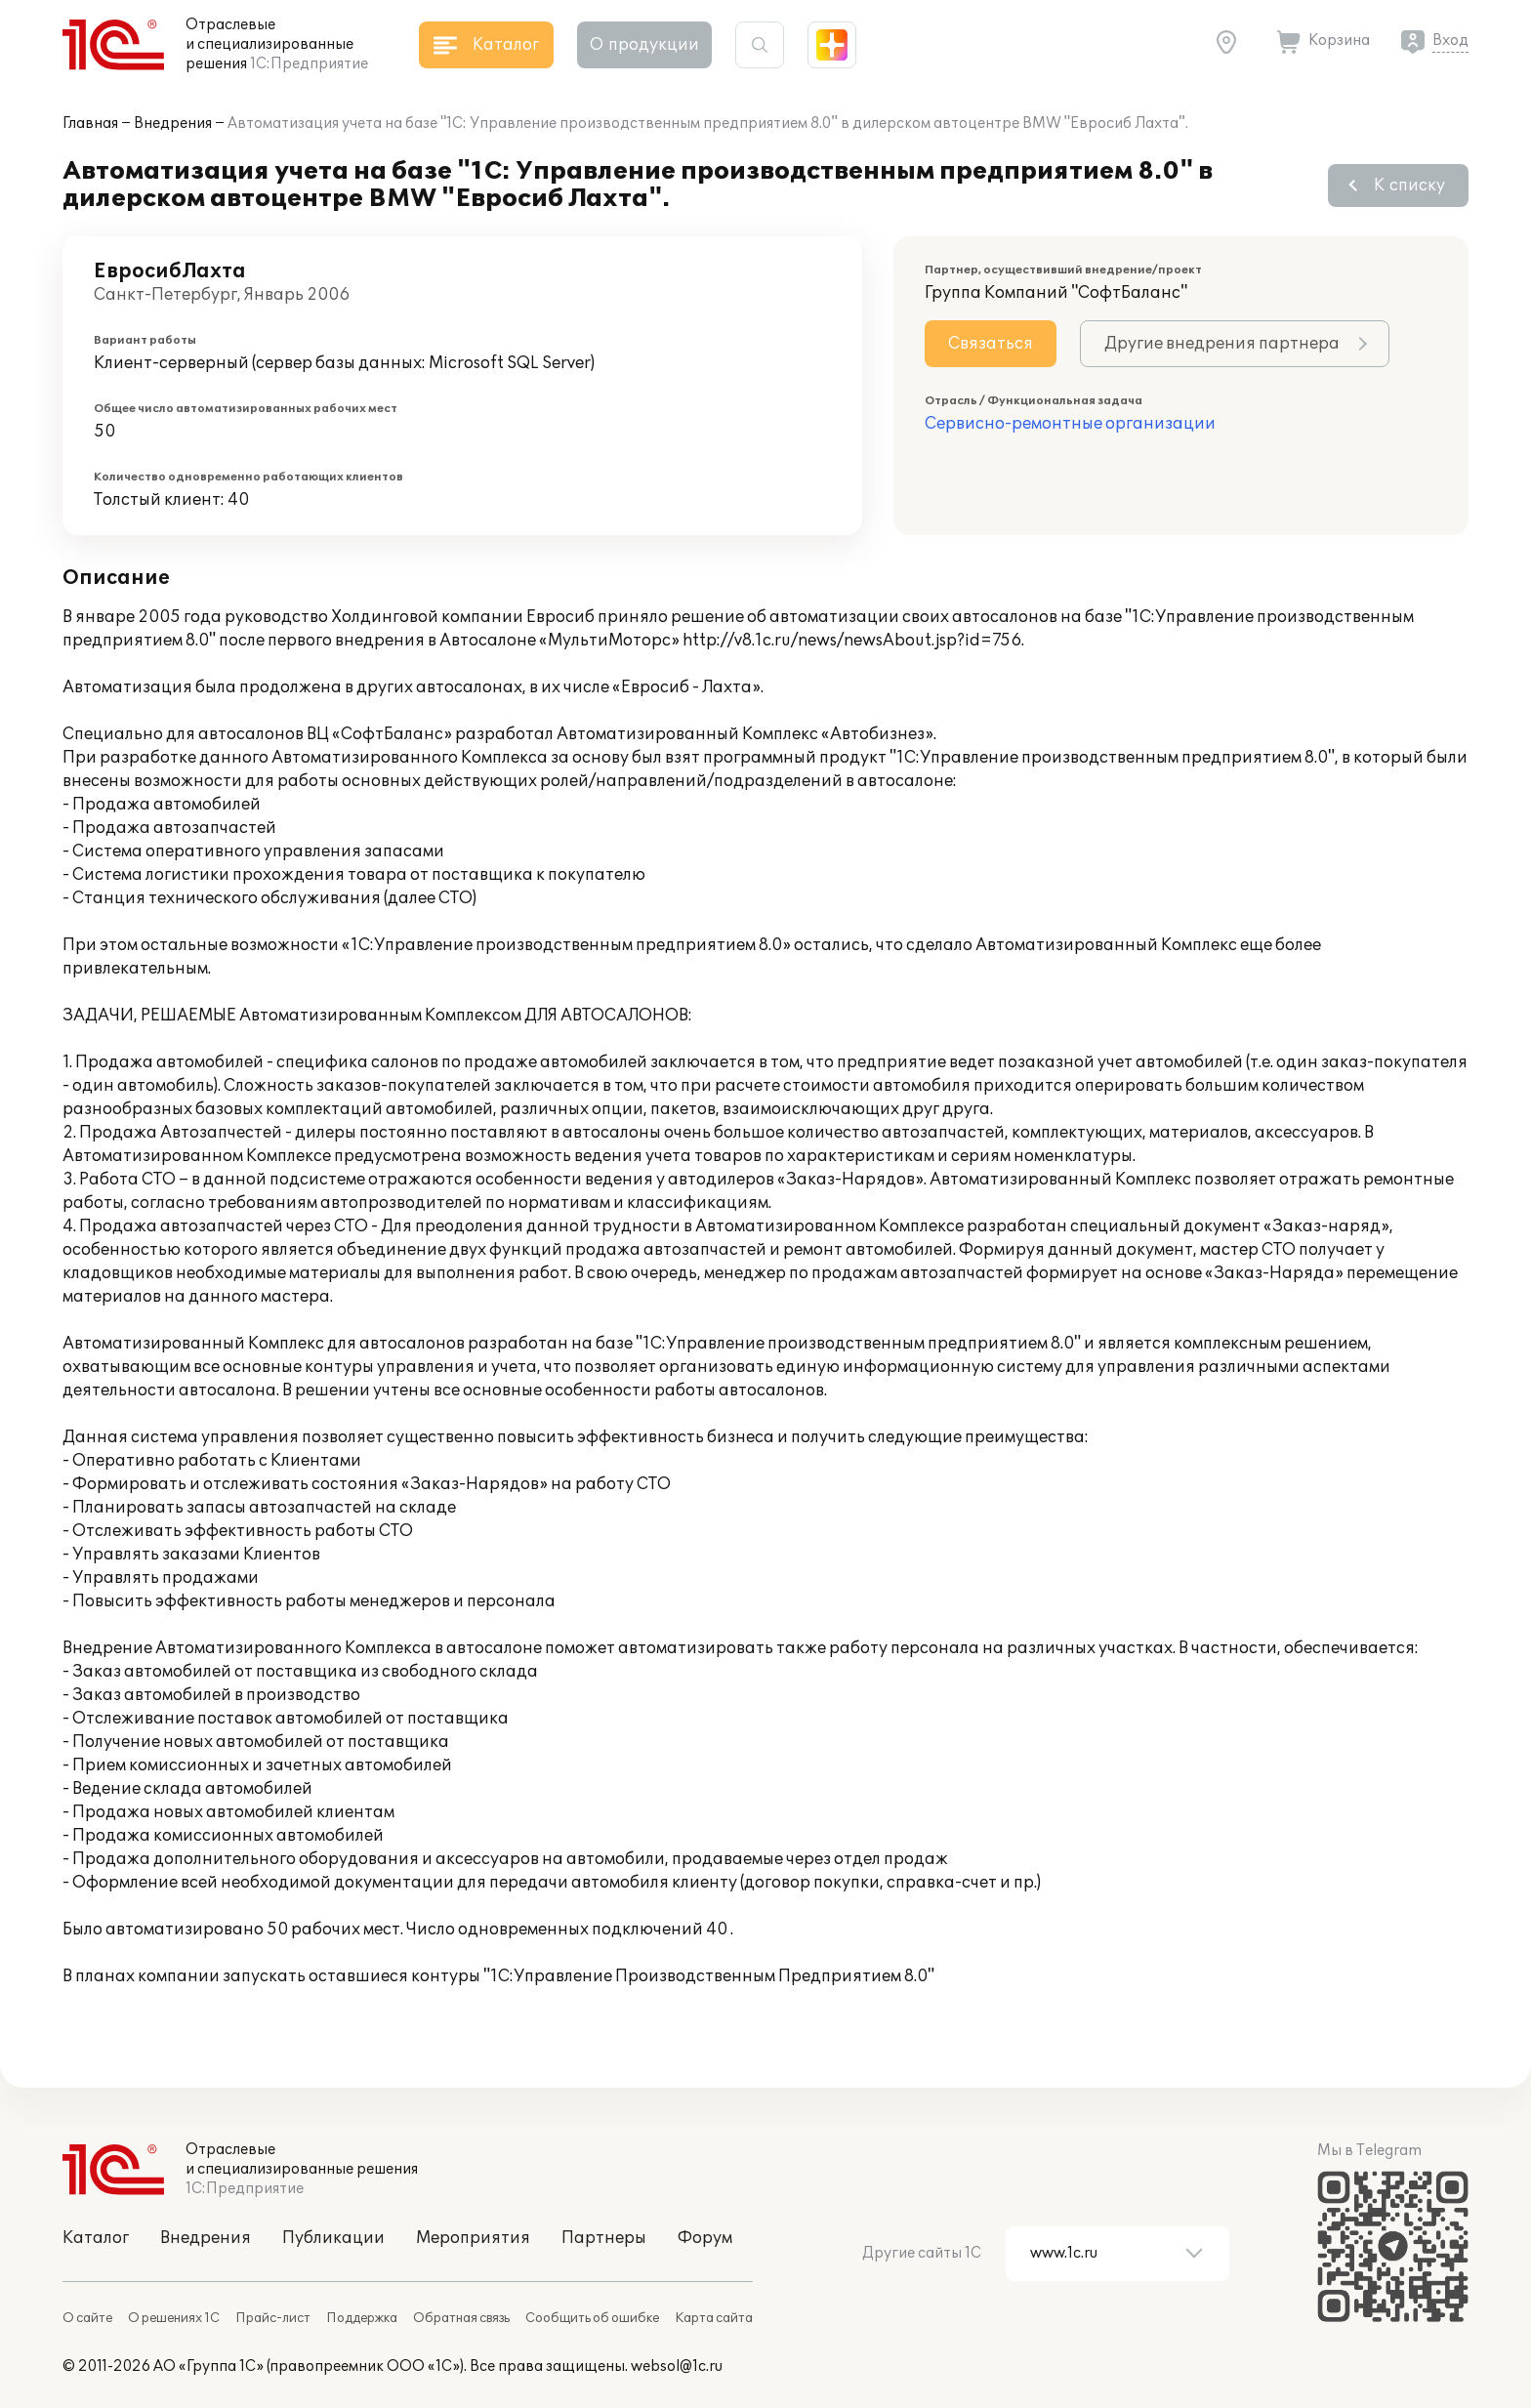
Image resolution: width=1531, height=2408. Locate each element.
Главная (90, 123)
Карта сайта (714, 2318)
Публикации (333, 2238)
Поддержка (361, 2318)
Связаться (990, 343)
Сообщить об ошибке (592, 2318)
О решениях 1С (174, 2318)
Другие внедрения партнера (1222, 343)
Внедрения (173, 123)
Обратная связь (461, 2318)
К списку (1409, 185)
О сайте (87, 2318)
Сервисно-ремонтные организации (1070, 424)
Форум (705, 2238)
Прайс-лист (272, 2318)
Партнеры (603, 2238)
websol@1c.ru (677, 2366)
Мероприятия (473, 2238)
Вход (1450, 40)
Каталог (95, 2238)
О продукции (644, 45)
